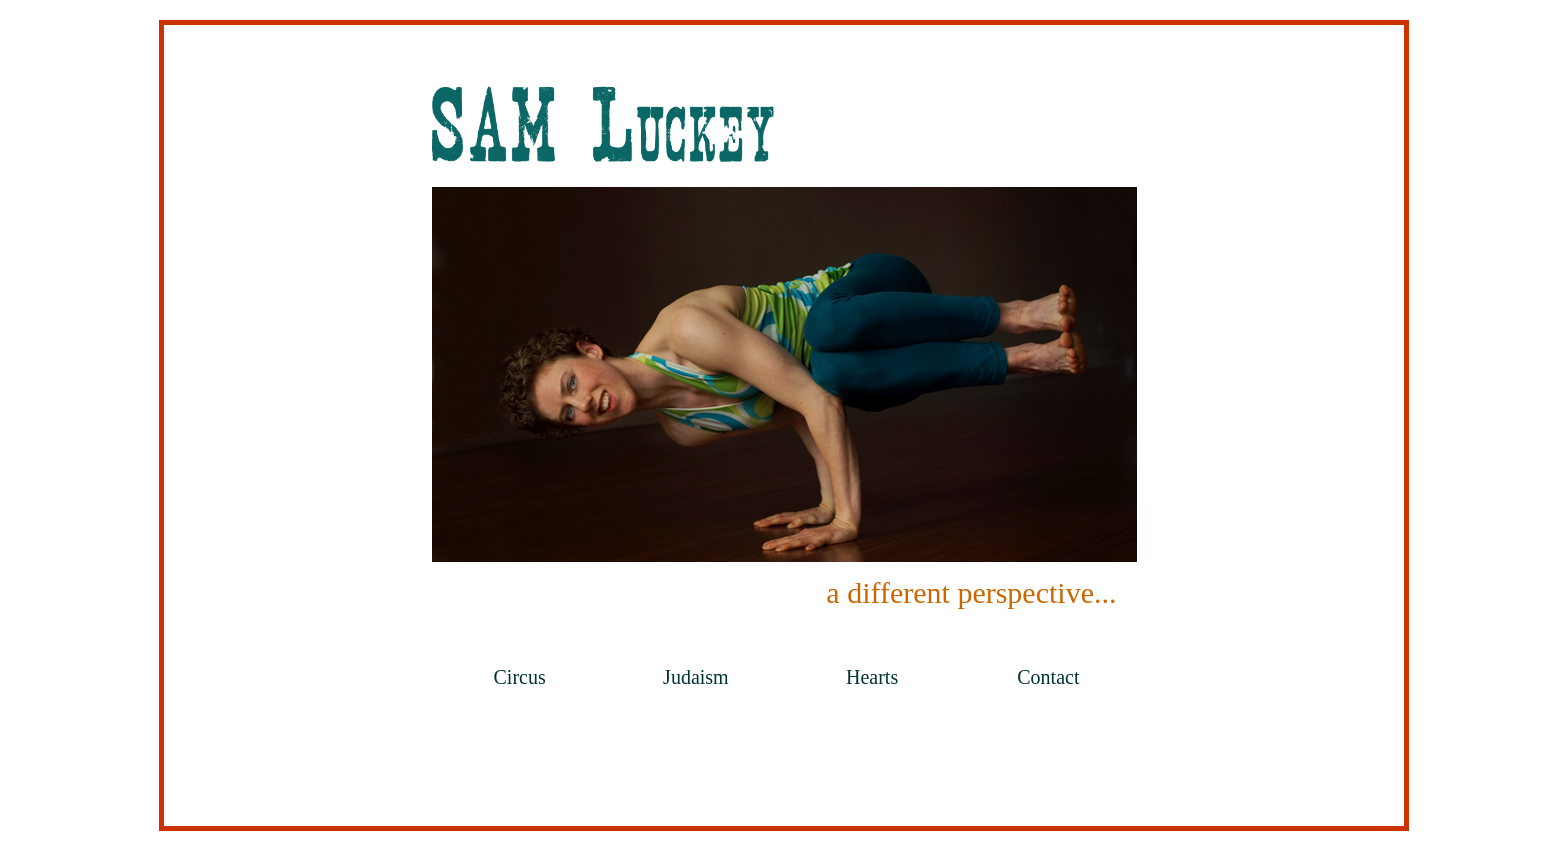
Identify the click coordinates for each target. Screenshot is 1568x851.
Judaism (696, 677)
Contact (1048, 677)
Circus (520, 677)
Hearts (872, 677)
